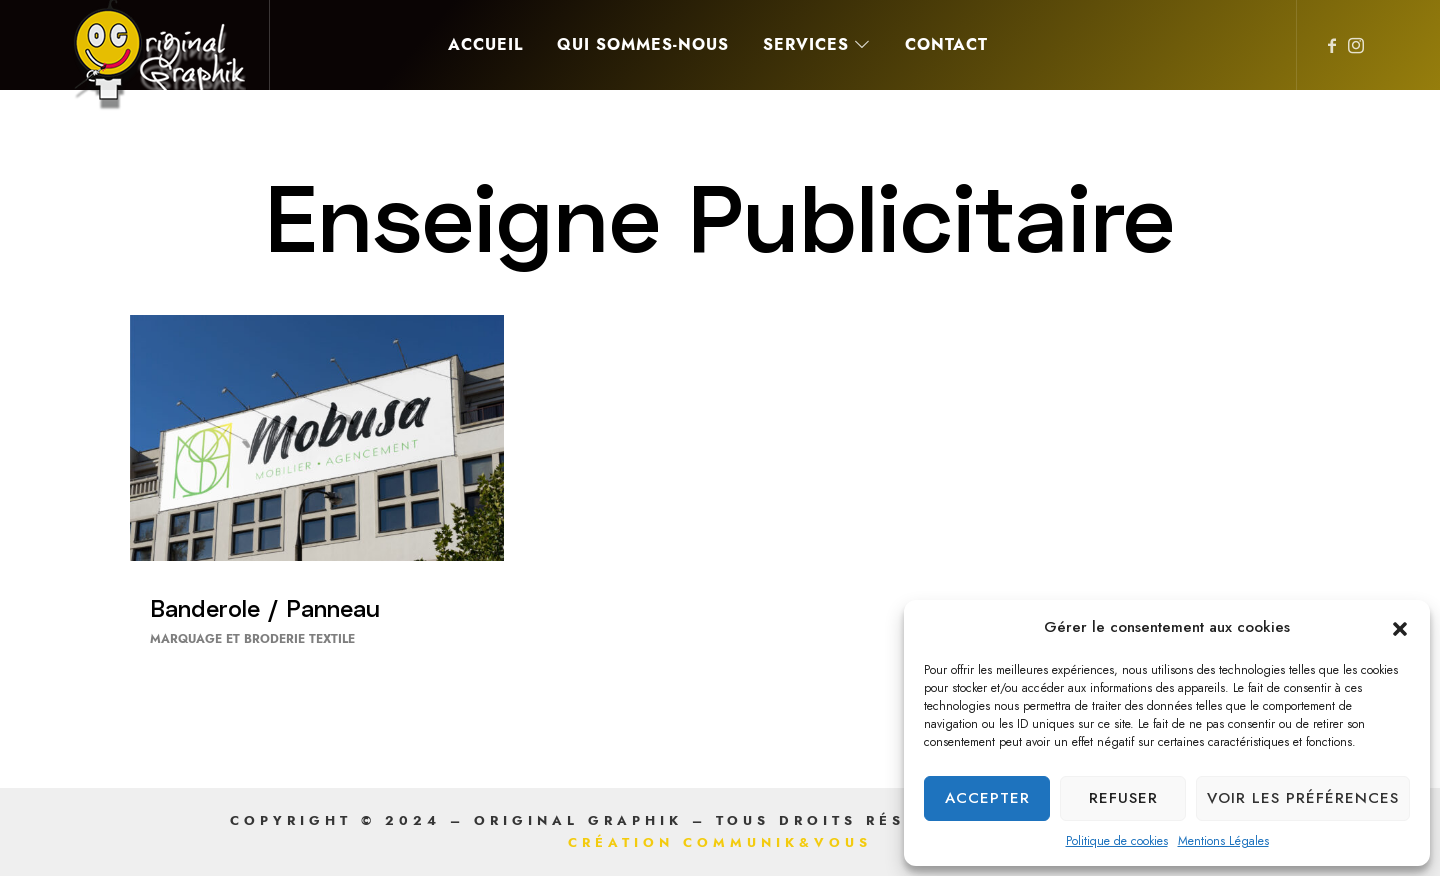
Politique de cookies (1117, 841)
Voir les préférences (1303, 798)
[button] (1400, 628)
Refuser (1123, 798)
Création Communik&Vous (720, 843)
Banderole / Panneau (265, 608)
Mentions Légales (1223, 841)
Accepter (987, 798)
